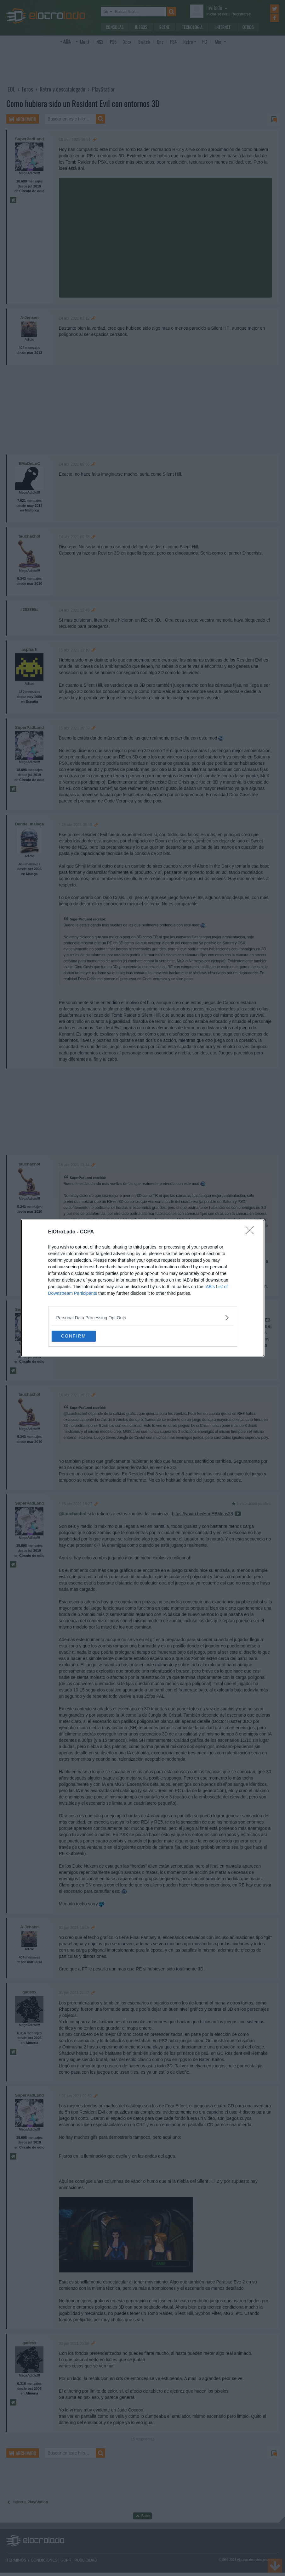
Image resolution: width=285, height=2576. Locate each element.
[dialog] (142, 1288)
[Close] (252, 1232)
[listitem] (142, 1317)
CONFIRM (81, 1335)
